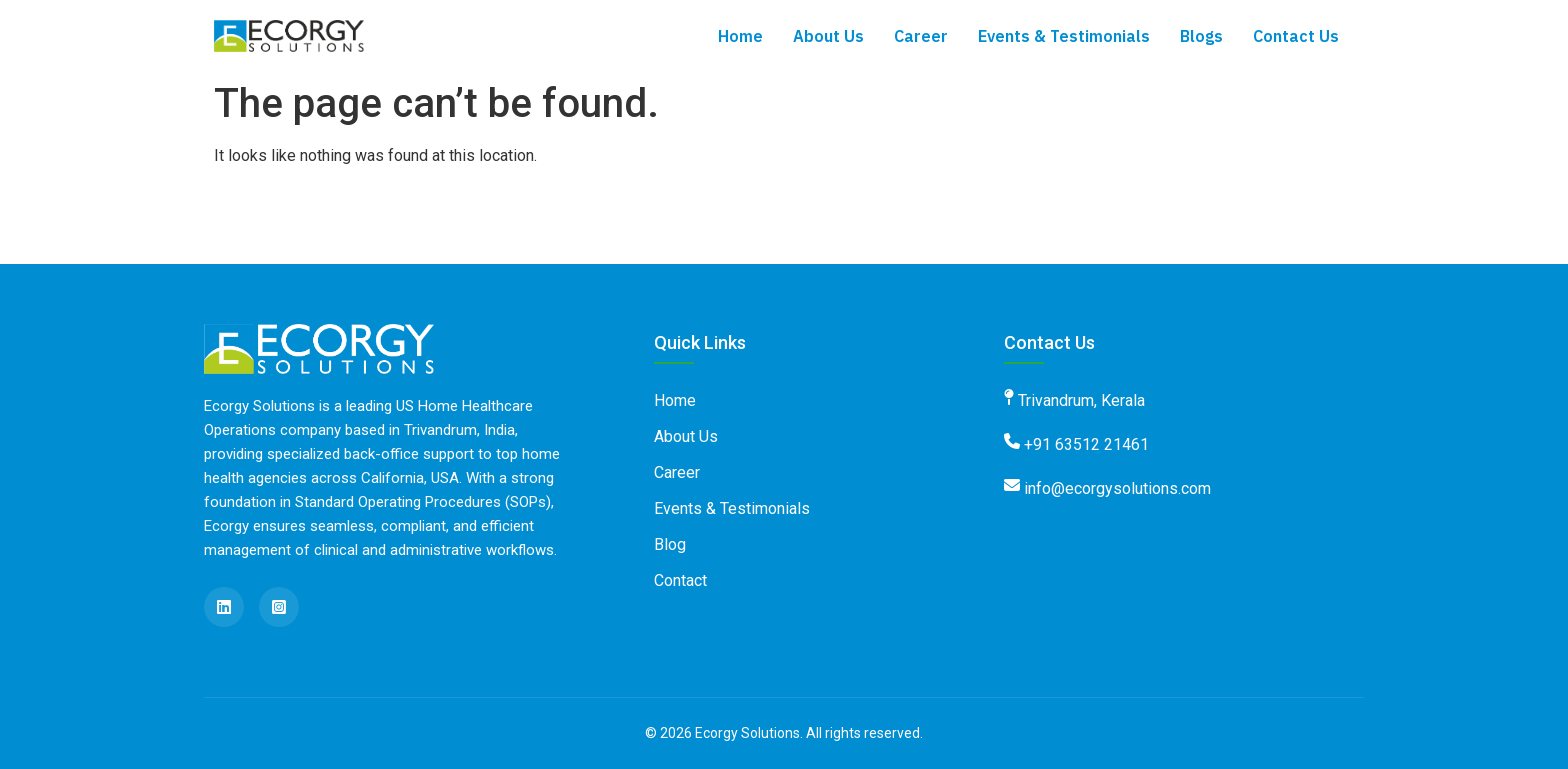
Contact (680, 580)
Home (740, 36)
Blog (670, 544)
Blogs (1201, 36)
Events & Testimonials (1064, 36)
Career (921, 36)
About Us (828, 36)
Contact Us (1296, 36)
